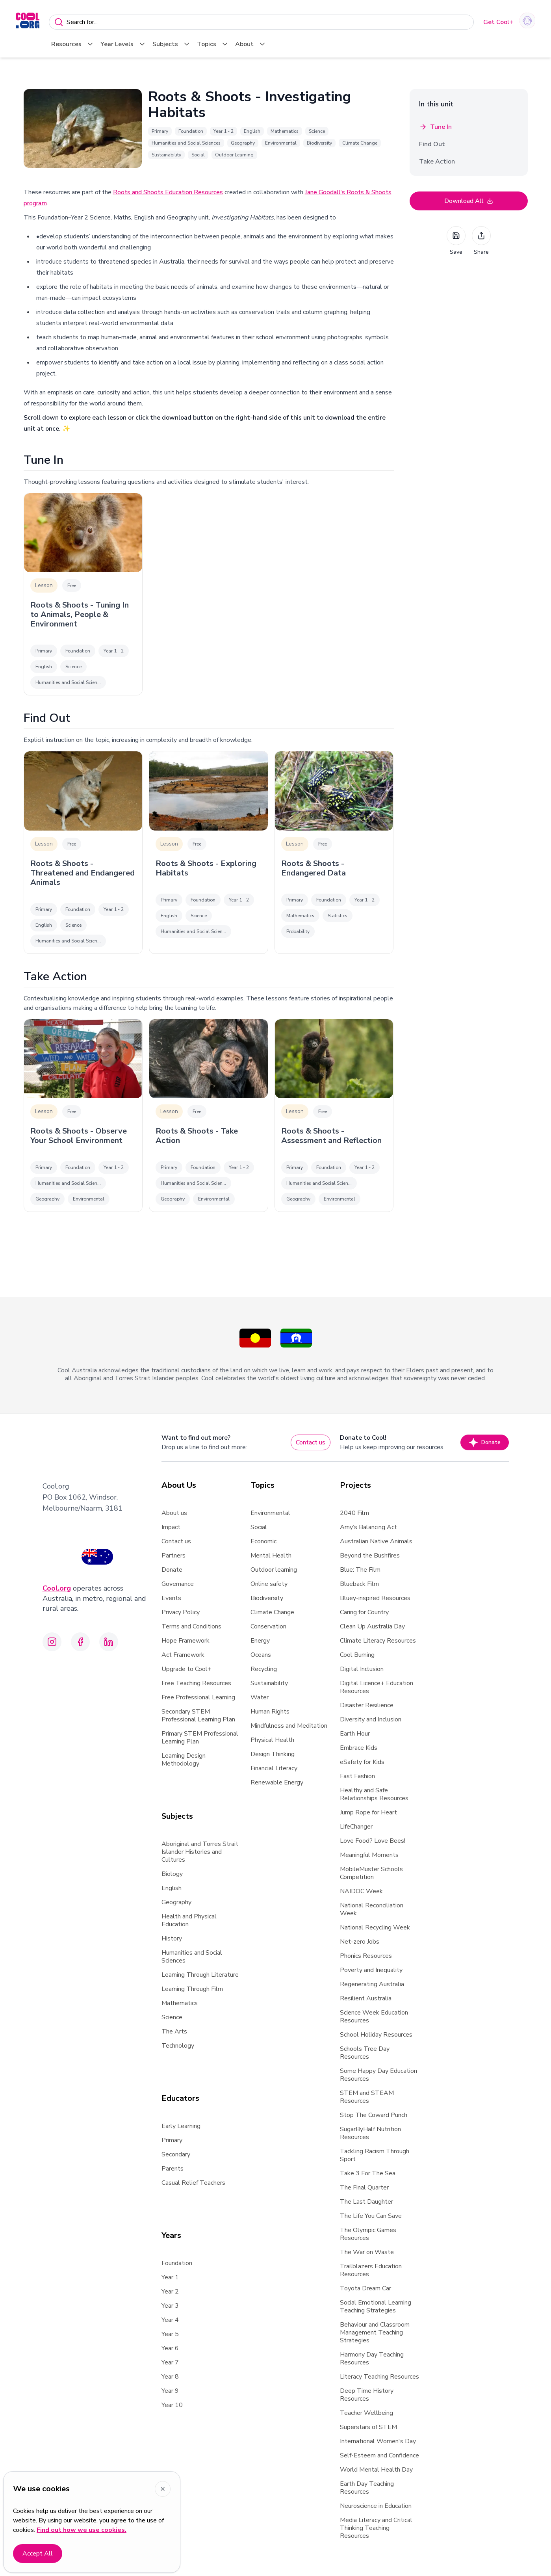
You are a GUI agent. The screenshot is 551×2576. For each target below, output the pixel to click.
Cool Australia (77, 1370)
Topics (213, 44)
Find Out (432, 144)
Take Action (437, 161)
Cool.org (57, 1588)
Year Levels (123, 44)
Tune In (435, 127)
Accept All (37, 2553)
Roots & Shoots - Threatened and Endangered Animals (82, 873)
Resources (72, 44)
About (250, 44)
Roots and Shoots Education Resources (168, 192)
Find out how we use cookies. (81, 2530)
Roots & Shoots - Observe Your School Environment (78, 1135)
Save (456, 241)
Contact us (310, 1442)
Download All (468, 201)
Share (481, 241)
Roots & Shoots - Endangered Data (313, 868)
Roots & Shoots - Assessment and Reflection (331, 1135)
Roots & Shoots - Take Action (197, 1135)
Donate (485, 1442)
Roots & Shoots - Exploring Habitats (206, 868)
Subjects (171, 44)
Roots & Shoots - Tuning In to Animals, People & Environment (79, 614)
